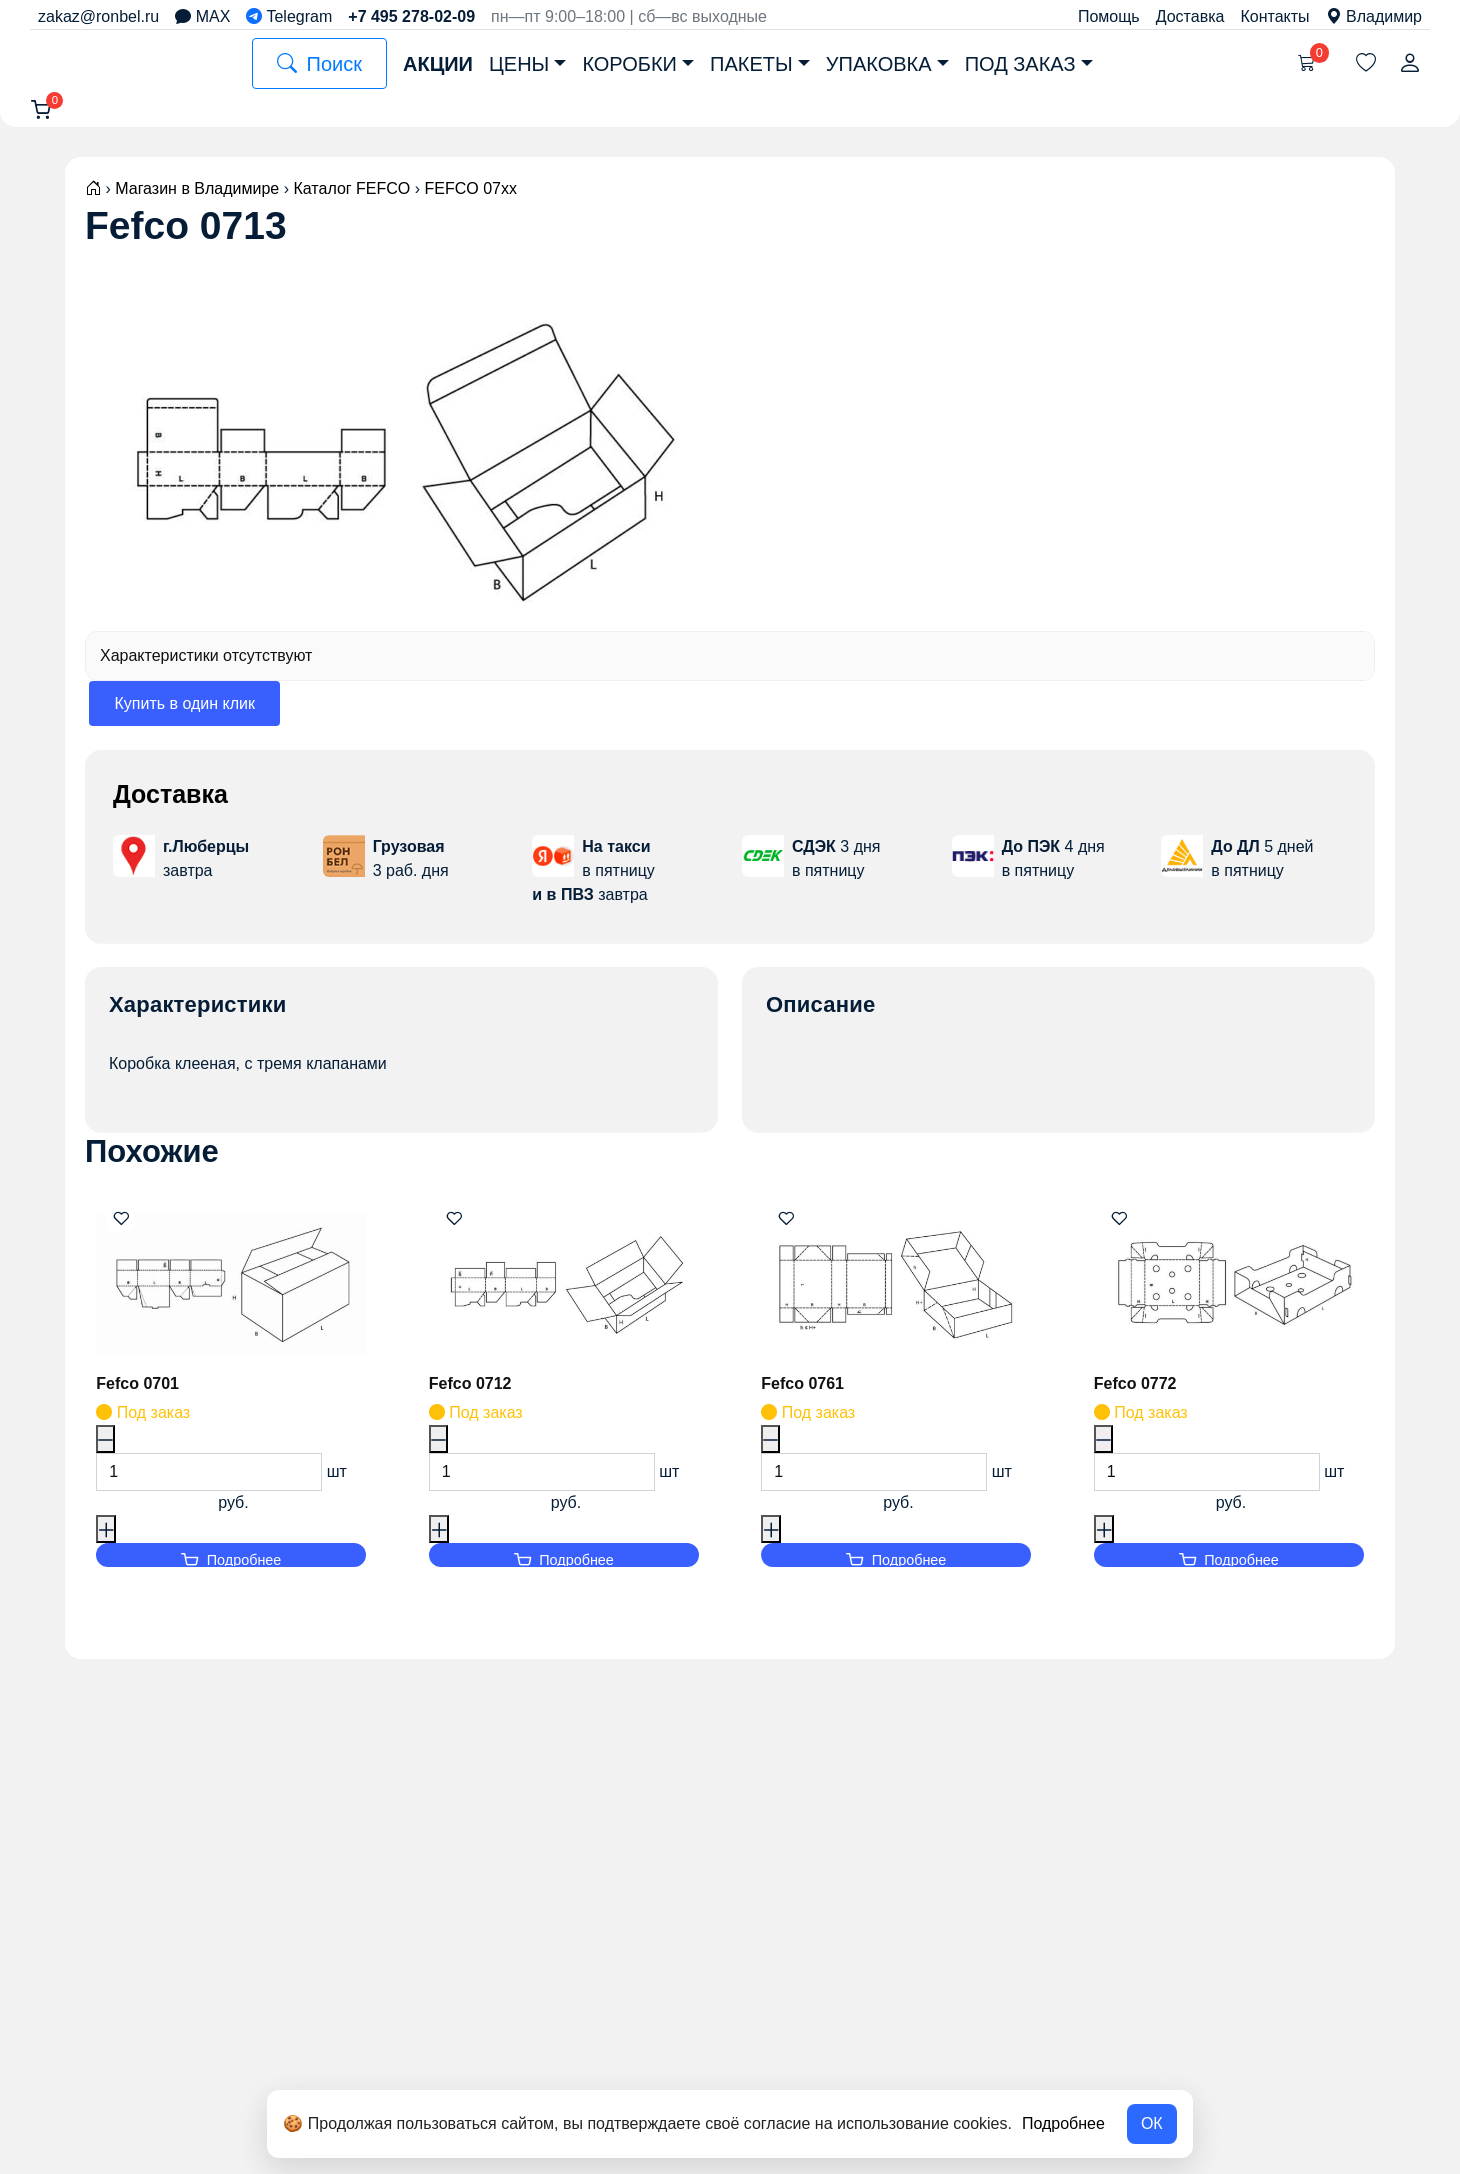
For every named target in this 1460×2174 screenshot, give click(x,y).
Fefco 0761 (806, 1396)
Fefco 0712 (474, 1396)
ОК (1152, 2123)
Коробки (629, 64)
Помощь (1109, 16)
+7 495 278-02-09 (411, 16)
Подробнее (1063, 2123)
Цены (519, 64)
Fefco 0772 (1139, 1396)
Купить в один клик (184, 716)
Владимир (1374, 16)
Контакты (1274, 16)
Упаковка (879, 64)
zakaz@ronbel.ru (98, 16)
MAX (202, 16)
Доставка (1190, 16)
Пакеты (751, 64)
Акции (438, 64)
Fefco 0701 (141, 1396)
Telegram (289, 16)
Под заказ (1020, 64)
